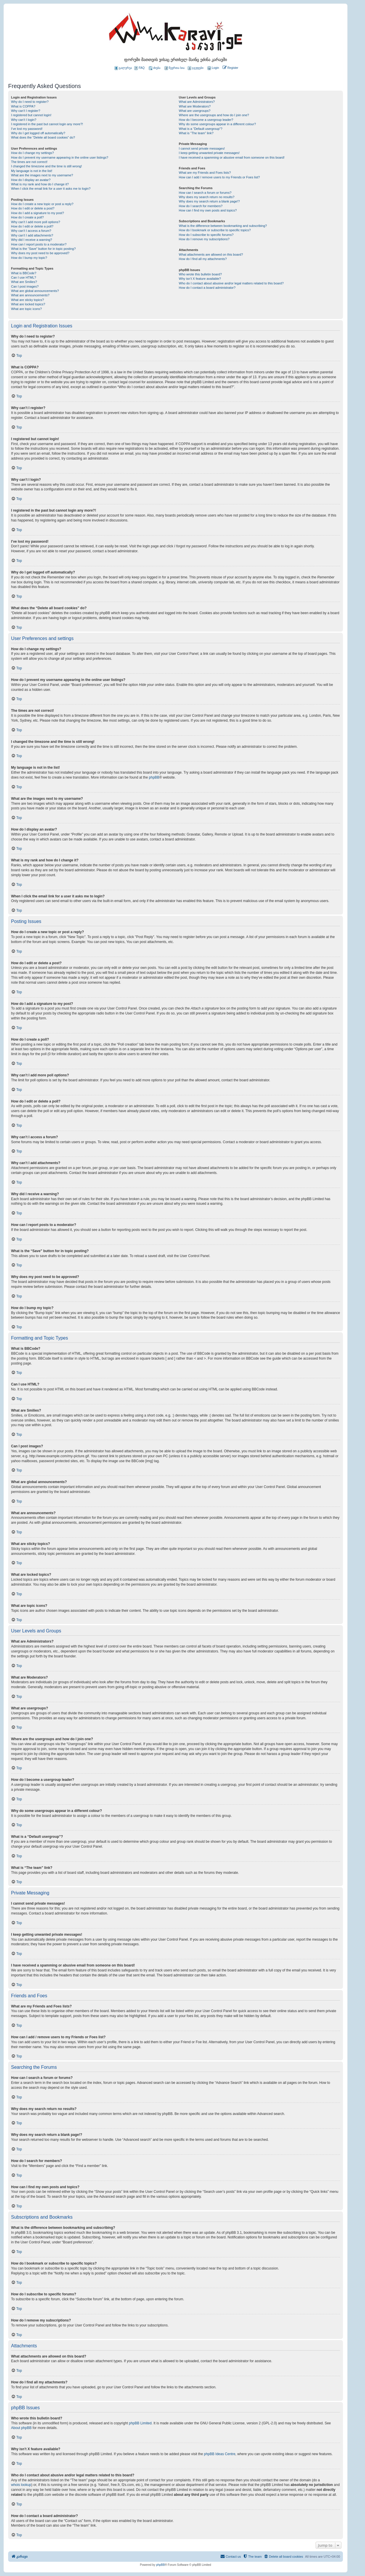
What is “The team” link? (196, 133)
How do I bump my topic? (29, 257)
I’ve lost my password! (26, 128)
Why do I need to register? (30, 101)
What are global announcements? (35, 291)
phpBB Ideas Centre (219, 2454)
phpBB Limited (140, 2423)
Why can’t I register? (25, 110)
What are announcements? (30, 295)
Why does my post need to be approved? (40, 253)
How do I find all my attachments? (203, 259)
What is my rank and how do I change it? (40, 184)
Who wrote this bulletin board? (200, 274)
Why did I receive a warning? (31, 239)
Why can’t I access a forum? (31, 230)
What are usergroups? (194, 110)
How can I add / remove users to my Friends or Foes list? (219, 177)
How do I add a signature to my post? (37, 213)
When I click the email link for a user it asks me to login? (50, 188)
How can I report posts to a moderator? (39, 244)
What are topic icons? (26, 309)
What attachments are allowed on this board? (211, 254)
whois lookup (21, 2485)
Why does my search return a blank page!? (209, 201)
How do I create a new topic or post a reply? (42, 204)
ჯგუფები (195, 68)
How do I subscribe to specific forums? (206, 234)
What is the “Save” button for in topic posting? (43, 248)
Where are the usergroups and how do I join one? (214, 115)
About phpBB (21, 2428)
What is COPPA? (23, 106)
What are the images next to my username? (42, 175)
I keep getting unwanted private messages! (209, 153)
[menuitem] (213, 68)
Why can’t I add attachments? (32, 235)
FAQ (139, 68)
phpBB (154, 777)
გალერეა (123, 68)
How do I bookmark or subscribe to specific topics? (215, 230)
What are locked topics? (28, 304)
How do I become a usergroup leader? (206, 119)
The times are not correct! (29, 162)
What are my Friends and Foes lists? (205, 172)
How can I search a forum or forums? (205, 192)
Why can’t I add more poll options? (35, 222)
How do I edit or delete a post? (32, 208)
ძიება (154, 68)
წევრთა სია (174, 68)
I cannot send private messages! (202, 148)
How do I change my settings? (32, 153)
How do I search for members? (200, 206)
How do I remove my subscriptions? (204, 239)
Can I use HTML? (23, 277)
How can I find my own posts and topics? (208, 210)
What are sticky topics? (27, 300)
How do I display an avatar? (31, 180)
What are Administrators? (197, 101)
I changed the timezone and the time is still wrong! (46, 166)
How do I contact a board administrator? (207, 287)
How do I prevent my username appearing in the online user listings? (59, 157)
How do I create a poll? (27, 217)
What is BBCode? (23, 273)
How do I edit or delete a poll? (32, 226)
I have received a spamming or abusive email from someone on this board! (232, 157)
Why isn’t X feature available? (200, 278)
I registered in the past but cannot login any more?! (47, 124)
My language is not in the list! (31, 171)
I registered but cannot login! (31, 115)
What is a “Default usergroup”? (200, 128)
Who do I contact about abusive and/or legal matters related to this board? (231, 283)
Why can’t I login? (23, 119)
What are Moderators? (194, 106)
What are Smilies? (24, 282)
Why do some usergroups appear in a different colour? (217, 124)
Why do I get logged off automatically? (38, 133)
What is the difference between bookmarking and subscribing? (223, 225)
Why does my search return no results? (206, 197)
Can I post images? (25, 286)
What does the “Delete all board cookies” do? (43, 137)
